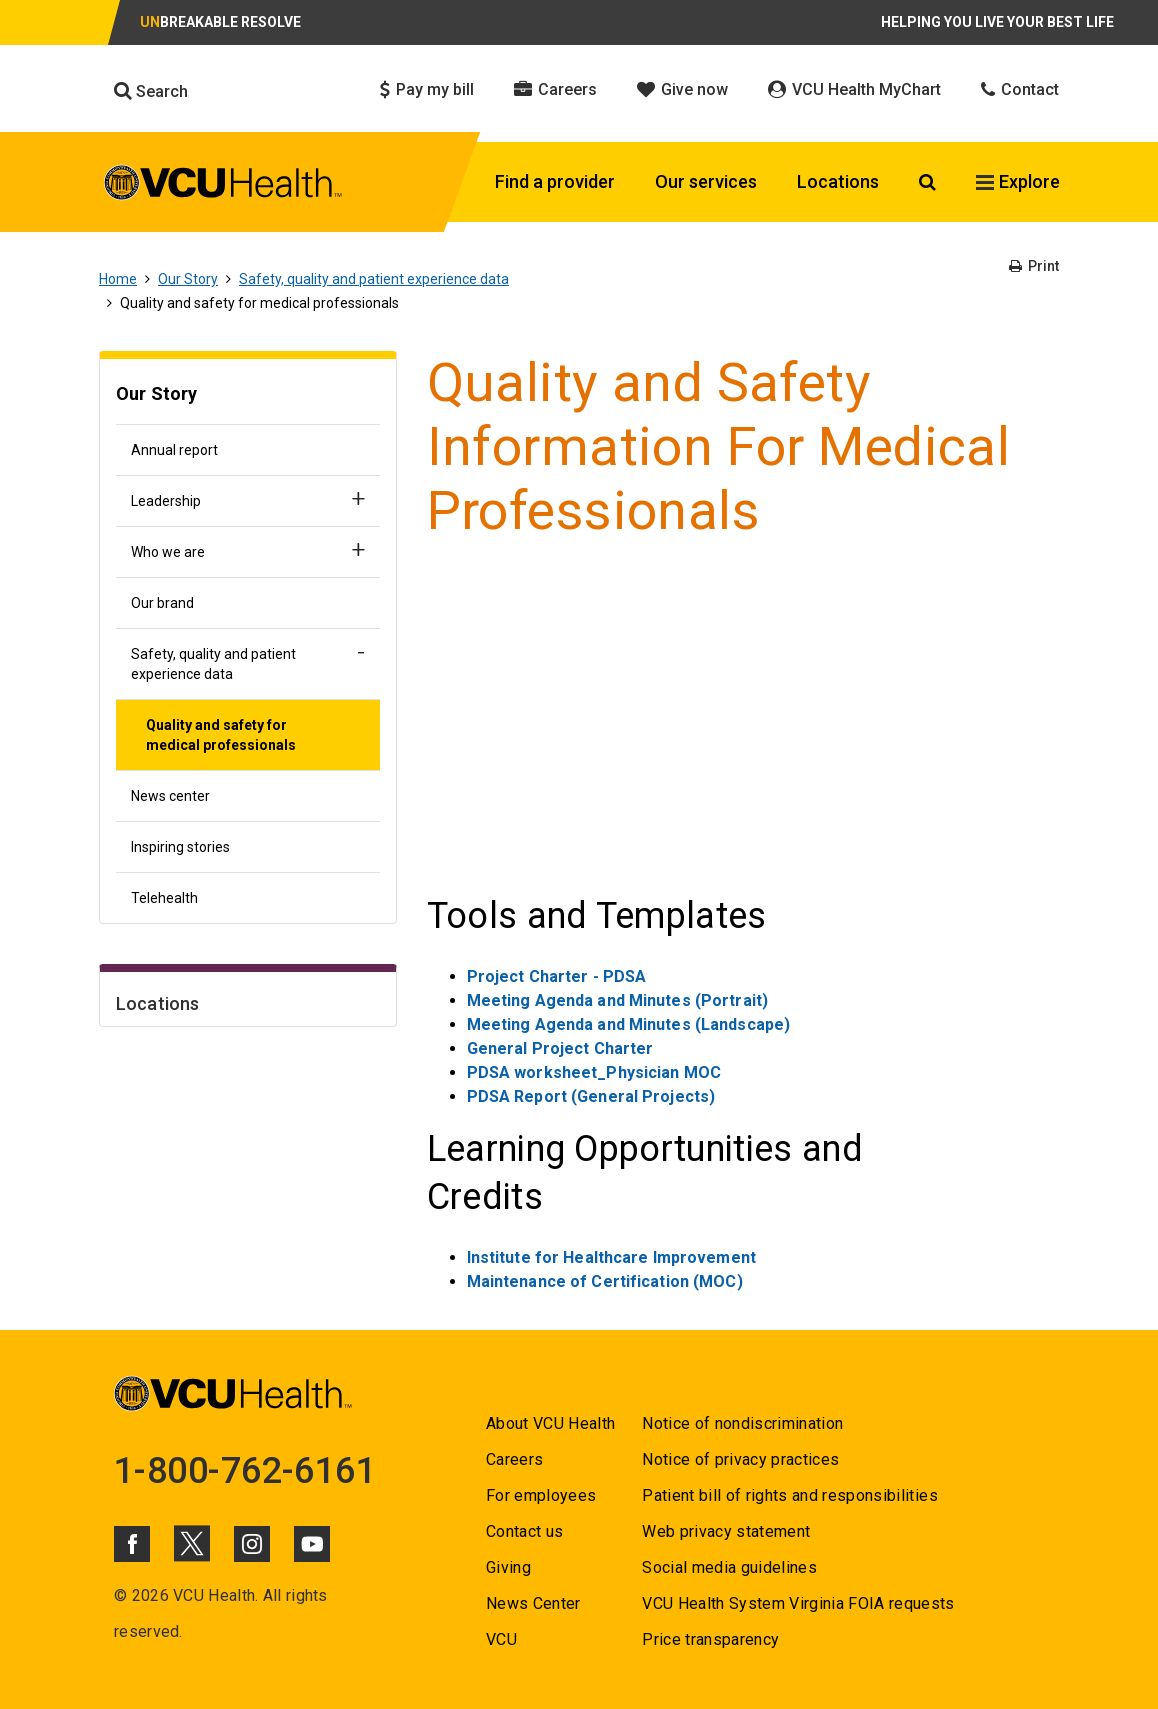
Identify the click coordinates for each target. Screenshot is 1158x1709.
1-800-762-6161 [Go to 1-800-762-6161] (245, 1471)
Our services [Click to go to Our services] (706, 181)
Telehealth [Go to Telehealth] (164, 898)
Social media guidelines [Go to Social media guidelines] (729, 1567)
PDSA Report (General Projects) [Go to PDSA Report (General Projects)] (591, 1096)
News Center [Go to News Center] (533, 1603)
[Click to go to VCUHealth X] (192, 1543)
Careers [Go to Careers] (514, 1459)
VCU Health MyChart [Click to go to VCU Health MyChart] (854, 89)
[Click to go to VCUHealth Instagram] (252, 1544)
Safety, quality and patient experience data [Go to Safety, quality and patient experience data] (374, 279)
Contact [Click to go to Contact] (1020, 89)
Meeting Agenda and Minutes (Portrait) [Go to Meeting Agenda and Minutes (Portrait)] (617, 1000)
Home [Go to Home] (118, 279)
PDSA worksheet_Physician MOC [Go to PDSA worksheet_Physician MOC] (594, 1072)
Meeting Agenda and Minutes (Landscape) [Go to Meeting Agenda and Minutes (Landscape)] (629, 1024)
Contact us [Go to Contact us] (524, 1531)
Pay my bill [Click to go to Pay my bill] (427, 89)
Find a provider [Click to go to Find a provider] (555, 181)
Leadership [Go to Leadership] (166, 501)
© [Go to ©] (120, 1595)
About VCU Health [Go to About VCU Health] (550, 1423)
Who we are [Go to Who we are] (168, 552)
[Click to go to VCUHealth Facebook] (132, 1544)
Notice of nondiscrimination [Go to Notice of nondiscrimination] (742, 1423)
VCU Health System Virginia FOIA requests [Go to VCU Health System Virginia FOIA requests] (798, 1603)
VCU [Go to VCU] (501, 1639)
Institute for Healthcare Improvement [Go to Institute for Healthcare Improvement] (611, 1257)
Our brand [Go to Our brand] (162, 603)
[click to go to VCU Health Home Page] (223, 182)
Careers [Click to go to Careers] (555, 89)
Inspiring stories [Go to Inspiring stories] (180, 847)
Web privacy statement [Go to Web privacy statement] (726, 1531)
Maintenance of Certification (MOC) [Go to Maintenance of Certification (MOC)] (605, 1281)
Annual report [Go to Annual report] (174, 450)
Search (151, 91)
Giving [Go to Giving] (508, 1567)
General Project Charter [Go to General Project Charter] (560, 1048)
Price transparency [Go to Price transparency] (710, 1639)
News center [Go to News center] (170, 796)
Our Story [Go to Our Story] (188, 279)
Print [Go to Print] (1034, 266)
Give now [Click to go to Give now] (682, 89)
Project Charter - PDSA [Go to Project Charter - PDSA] (557, 976)
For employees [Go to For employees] (541, 1495)
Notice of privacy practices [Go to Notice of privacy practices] (740, 1459)
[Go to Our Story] (248, 396)
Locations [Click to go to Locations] (838, 181)
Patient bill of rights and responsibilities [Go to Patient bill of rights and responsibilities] (790, 1495)
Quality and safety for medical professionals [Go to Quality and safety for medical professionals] (221, 735)
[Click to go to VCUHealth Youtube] (312, 1544)
